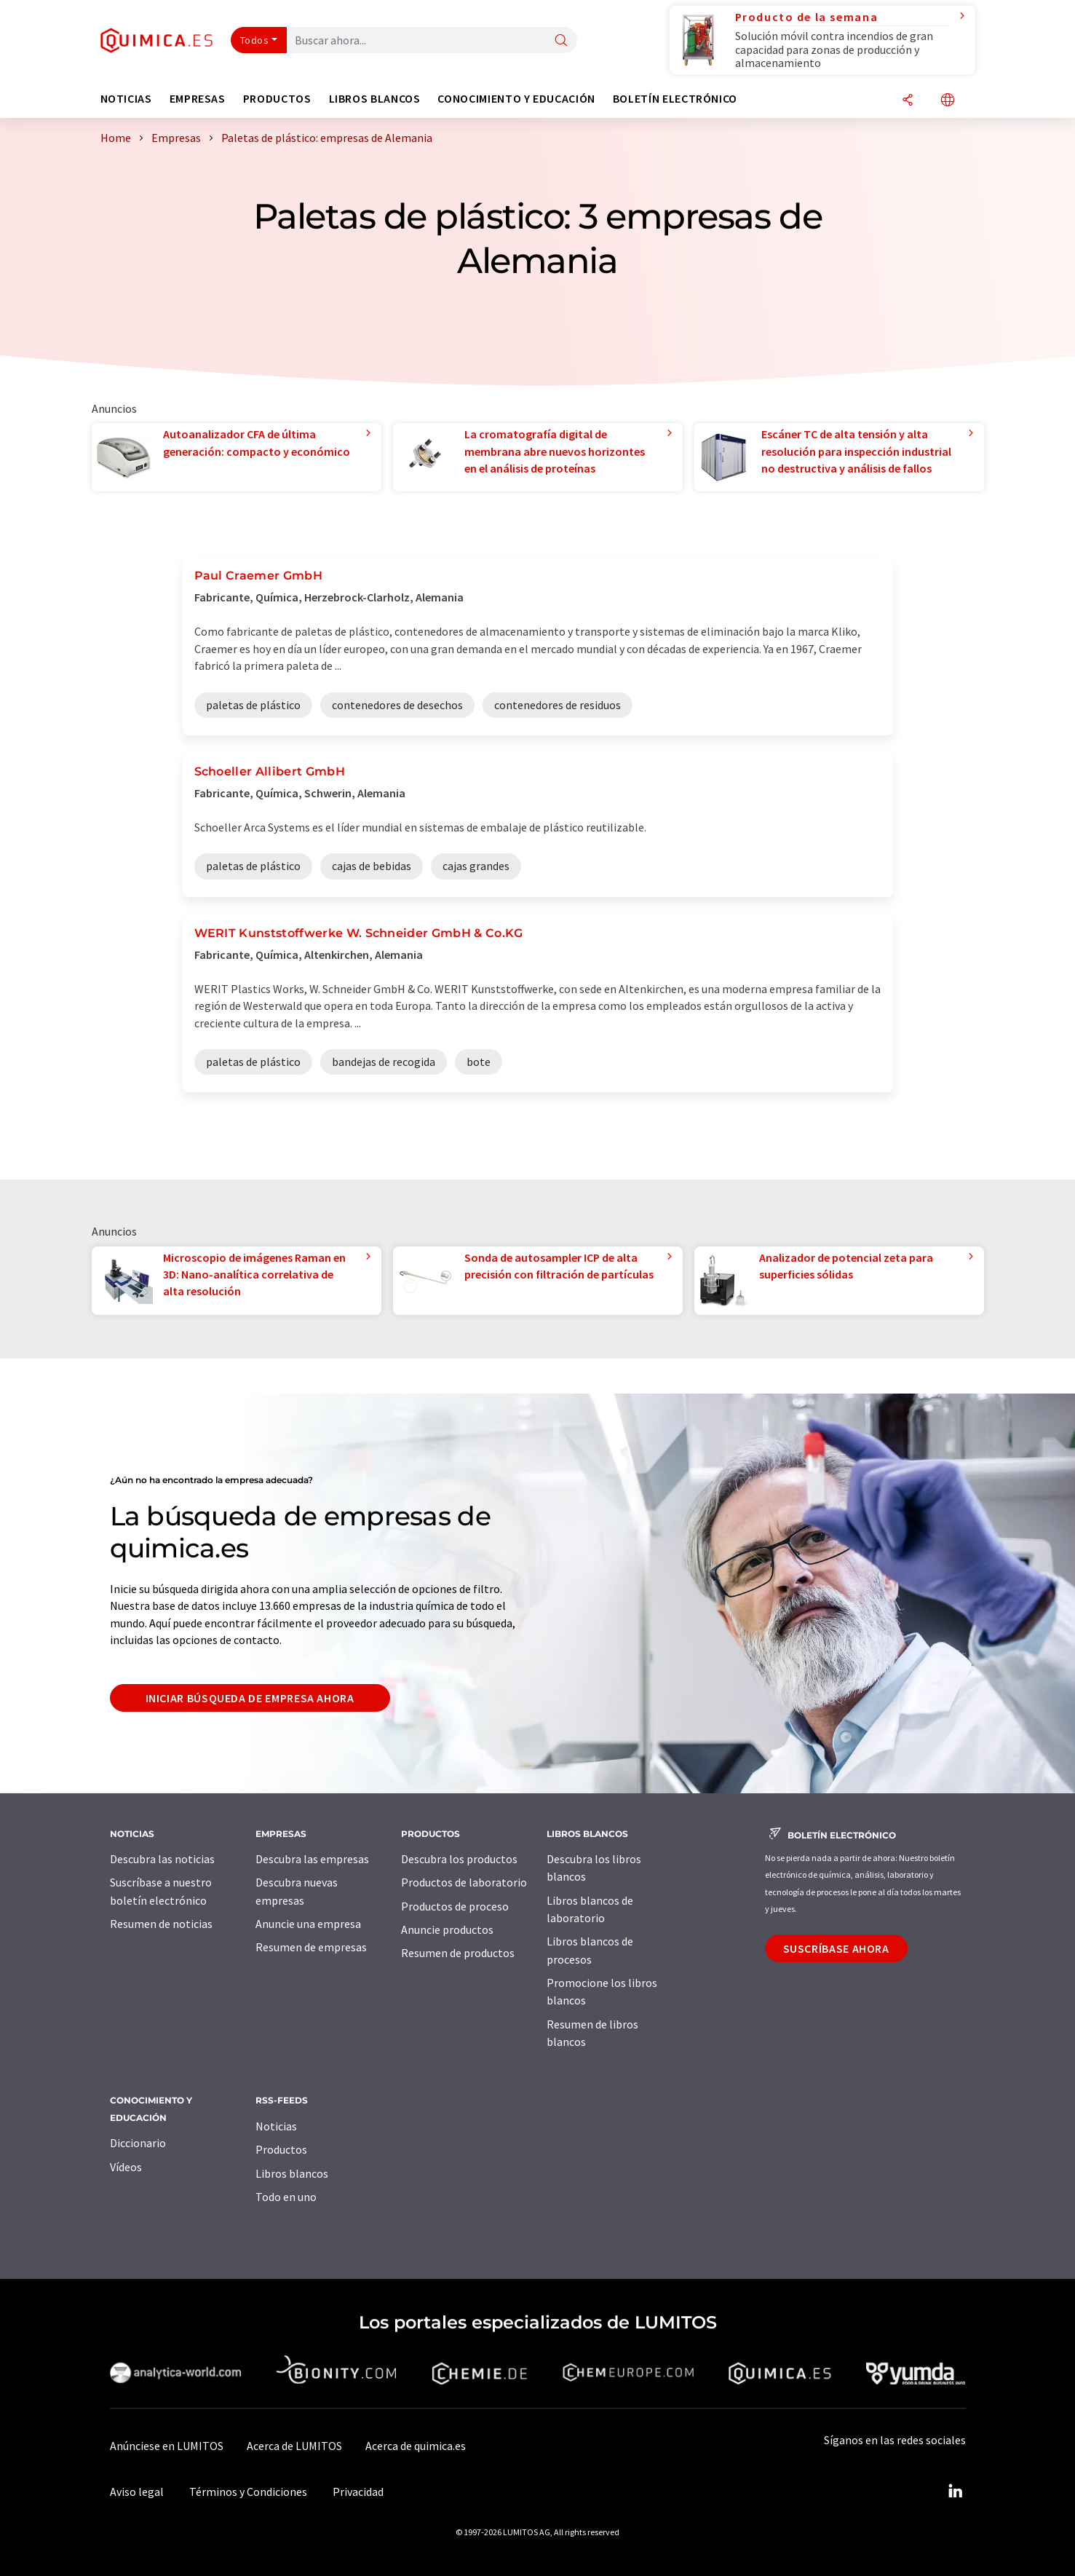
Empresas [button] (198, 99)
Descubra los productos (459, 1859)
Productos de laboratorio (464, 1882)
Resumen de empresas (311, 1947)
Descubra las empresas (312, 1859)
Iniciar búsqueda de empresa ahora (250, 1698)
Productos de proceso (455, 1906)
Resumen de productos (458, 1952)
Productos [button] (277, 99)
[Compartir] (907, 100)
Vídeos (126, 2167)
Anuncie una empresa (308, 1923)
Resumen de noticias (161, 1923)
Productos (281, 2149)
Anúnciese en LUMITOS (166, 2445)
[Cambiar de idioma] (947, 100)
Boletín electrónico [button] (675, 99)
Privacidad (358, 2491)
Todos (254, 40)
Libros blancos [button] (375, 99)
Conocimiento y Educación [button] (516, 99)
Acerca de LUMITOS (294, 2445)
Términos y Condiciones (248, 2491)
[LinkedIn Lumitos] (955, 2491)
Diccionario (138, 2143)
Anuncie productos (447, 1929)
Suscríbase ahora (836, 1948)
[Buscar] (561, 41)
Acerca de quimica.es (415, 2445)
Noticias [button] (126, 99)
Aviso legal (137, 2491)
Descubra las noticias (162, 1859)
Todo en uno (286, 2196)
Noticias (276, 2126)
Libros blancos (291, 2173)
